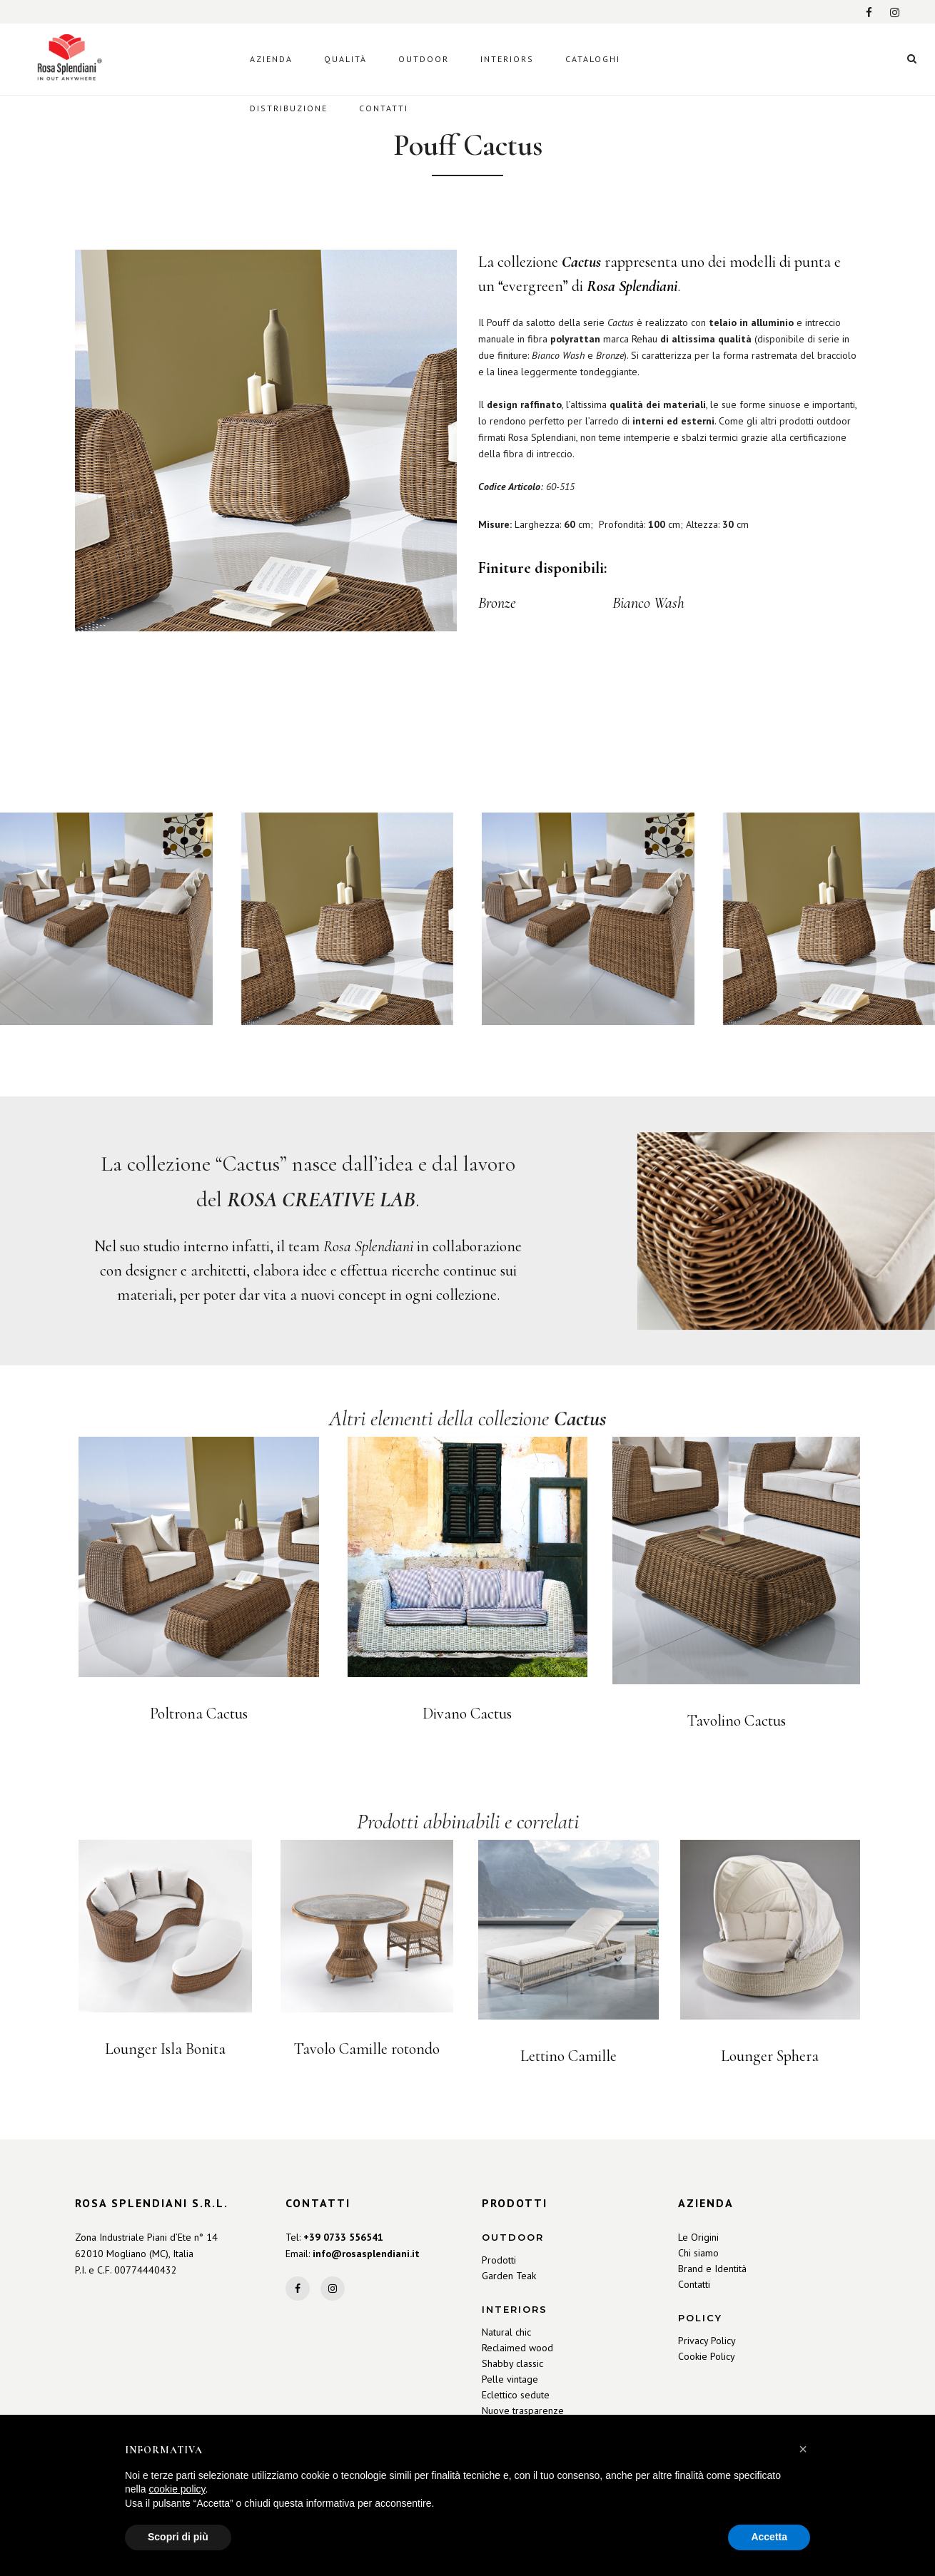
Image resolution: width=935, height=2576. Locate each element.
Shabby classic (512, 2363)
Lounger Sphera (770, 2056)
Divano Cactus (467, 1713)
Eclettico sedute (516, 2394)
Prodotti (499, 2260)
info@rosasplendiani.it (366, 2253)
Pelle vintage (510, 2379)
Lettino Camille (568, 2056)
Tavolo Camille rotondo (367, 2049)
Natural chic (506, 2332)
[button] (803, 2449)
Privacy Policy (707, 2340)
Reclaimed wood (517, 2347)
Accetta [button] (769, 2536)
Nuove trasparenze (523, 2410)
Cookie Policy (706, 2356)
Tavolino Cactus (736, 1720)
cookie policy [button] (176, 2489)
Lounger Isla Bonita (165, 2049)
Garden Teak (509, 2275)
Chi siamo (698, 2252)
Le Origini (698, 2237)
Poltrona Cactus (199, 1713)
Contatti (694, 2284)
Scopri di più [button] (178, 2536)
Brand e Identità (712, 2268)
